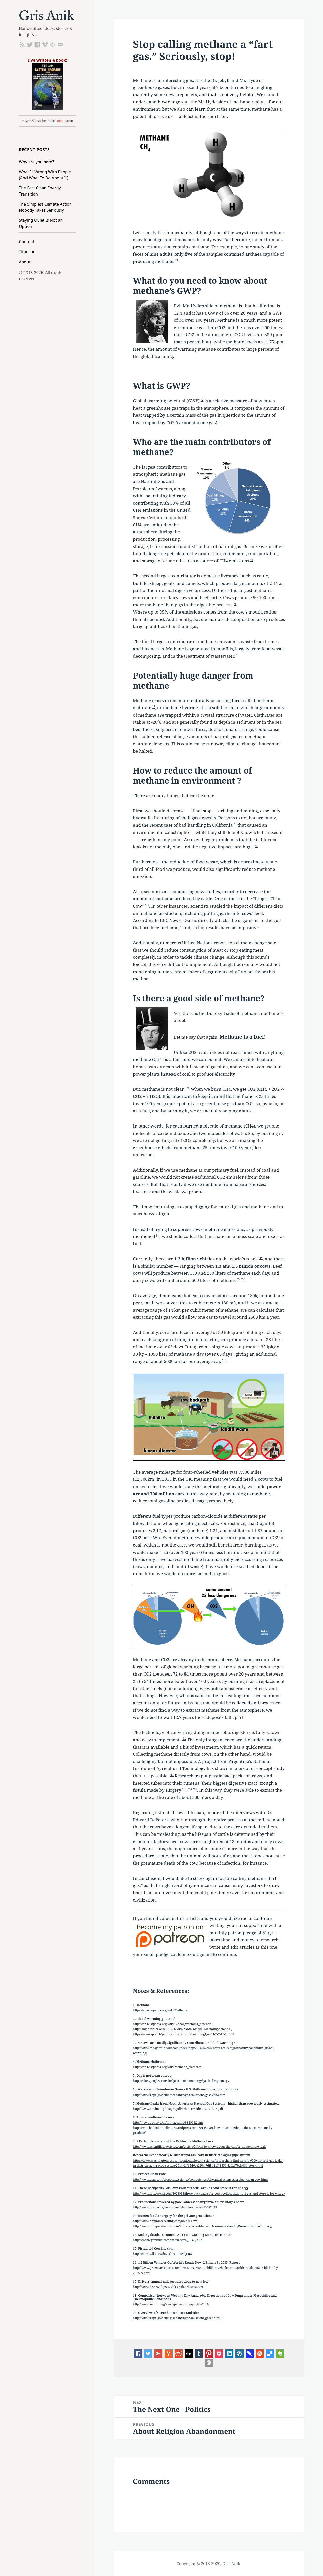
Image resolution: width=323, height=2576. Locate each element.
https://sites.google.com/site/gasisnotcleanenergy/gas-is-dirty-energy (181, 2081)
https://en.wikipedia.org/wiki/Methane (160, 2010)
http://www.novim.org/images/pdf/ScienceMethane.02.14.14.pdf (178, 2109)
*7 (256, 845)
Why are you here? (36, 162)
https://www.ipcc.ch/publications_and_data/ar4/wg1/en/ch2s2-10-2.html (183, 2034)
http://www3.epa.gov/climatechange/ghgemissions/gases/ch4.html (179, 2095)
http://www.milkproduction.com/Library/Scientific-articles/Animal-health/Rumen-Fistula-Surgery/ (202, 2226)
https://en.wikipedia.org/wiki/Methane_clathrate (167, 2067)
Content (26, 241)
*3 (238, 1279)
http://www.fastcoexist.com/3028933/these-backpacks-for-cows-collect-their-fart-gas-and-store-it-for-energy (209, 2193)
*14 (189, 1789)
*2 (202, 399)
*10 (147, 905)
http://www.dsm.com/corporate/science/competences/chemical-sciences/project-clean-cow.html (200, 2179)
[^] (157, 1235)
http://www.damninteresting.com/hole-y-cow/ (165, 2221)
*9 (235, 824)
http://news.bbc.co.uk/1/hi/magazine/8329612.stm (168, 2122)
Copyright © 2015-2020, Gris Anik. (209, 2563)
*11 (172, 1774)
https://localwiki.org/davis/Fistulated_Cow (162, 2254)
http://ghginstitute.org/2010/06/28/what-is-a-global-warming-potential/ (182, 2029)
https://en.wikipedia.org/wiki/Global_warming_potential (172, 2024)
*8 (235, 603)
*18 (224, 1360)
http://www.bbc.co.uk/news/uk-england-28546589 (168, 2287)
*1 (176, 260)
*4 (153, 706)
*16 (261, 1257)
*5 (188, 1088)
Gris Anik (46, 16)
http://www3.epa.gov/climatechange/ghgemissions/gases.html (176, 2318)
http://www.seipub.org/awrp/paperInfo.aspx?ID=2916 (171, 2304)
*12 (184, 1738)
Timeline (27, 251)
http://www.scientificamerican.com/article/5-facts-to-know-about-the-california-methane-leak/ (199, 2146)
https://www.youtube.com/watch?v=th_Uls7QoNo (167, 2240)
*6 (251, 559)
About (24, 262)
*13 (184, 1789)
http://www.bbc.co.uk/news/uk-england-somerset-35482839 (175, 2207)
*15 (195, 1789)
